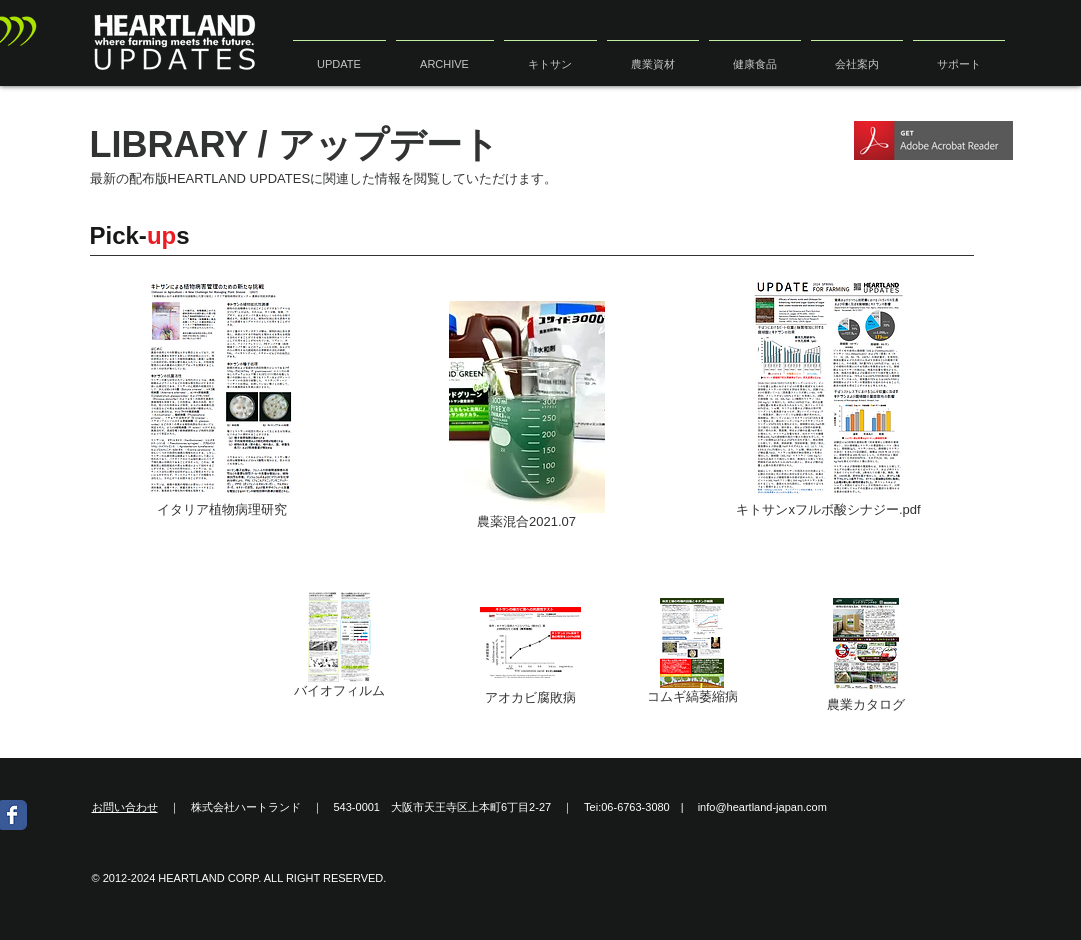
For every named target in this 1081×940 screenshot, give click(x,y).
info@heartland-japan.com (762, 807)
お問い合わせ (125, 807)
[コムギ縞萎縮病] (692, 654)
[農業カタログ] (866, 655)
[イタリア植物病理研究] (222, 400)
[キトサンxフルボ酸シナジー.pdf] (829, 400)
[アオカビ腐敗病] (530, 655)
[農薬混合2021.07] (527, 418)
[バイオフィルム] (340, 648)
